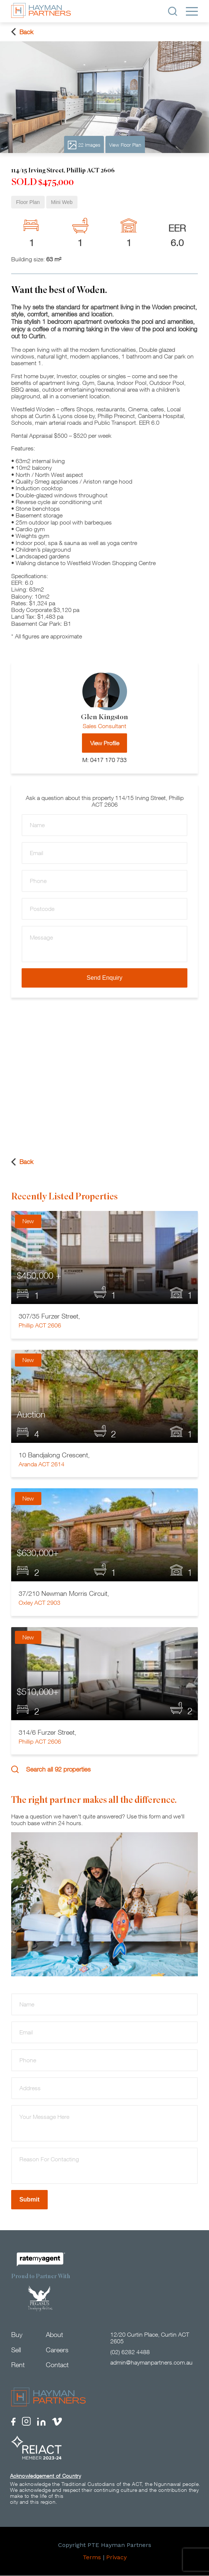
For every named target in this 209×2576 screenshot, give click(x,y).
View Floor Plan (125, 145)
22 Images (84, 145)
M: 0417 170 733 (104, 759)
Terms (92, 2557)
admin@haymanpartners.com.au (151, 2362)
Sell (16, 2350)
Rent (18, 2365)
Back (22, 32)
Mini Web (62, 202)
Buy (16, 2335)
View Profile (104, 743)
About (54, 2335)
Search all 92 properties (51, 1769)
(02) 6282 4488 (130, 2352)
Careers (57, 2350)
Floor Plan (28, 202)
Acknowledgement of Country (45, 2476)
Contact (57, 2365)
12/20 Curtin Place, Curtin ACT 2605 (149, 2338)
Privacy (116, 2557)
